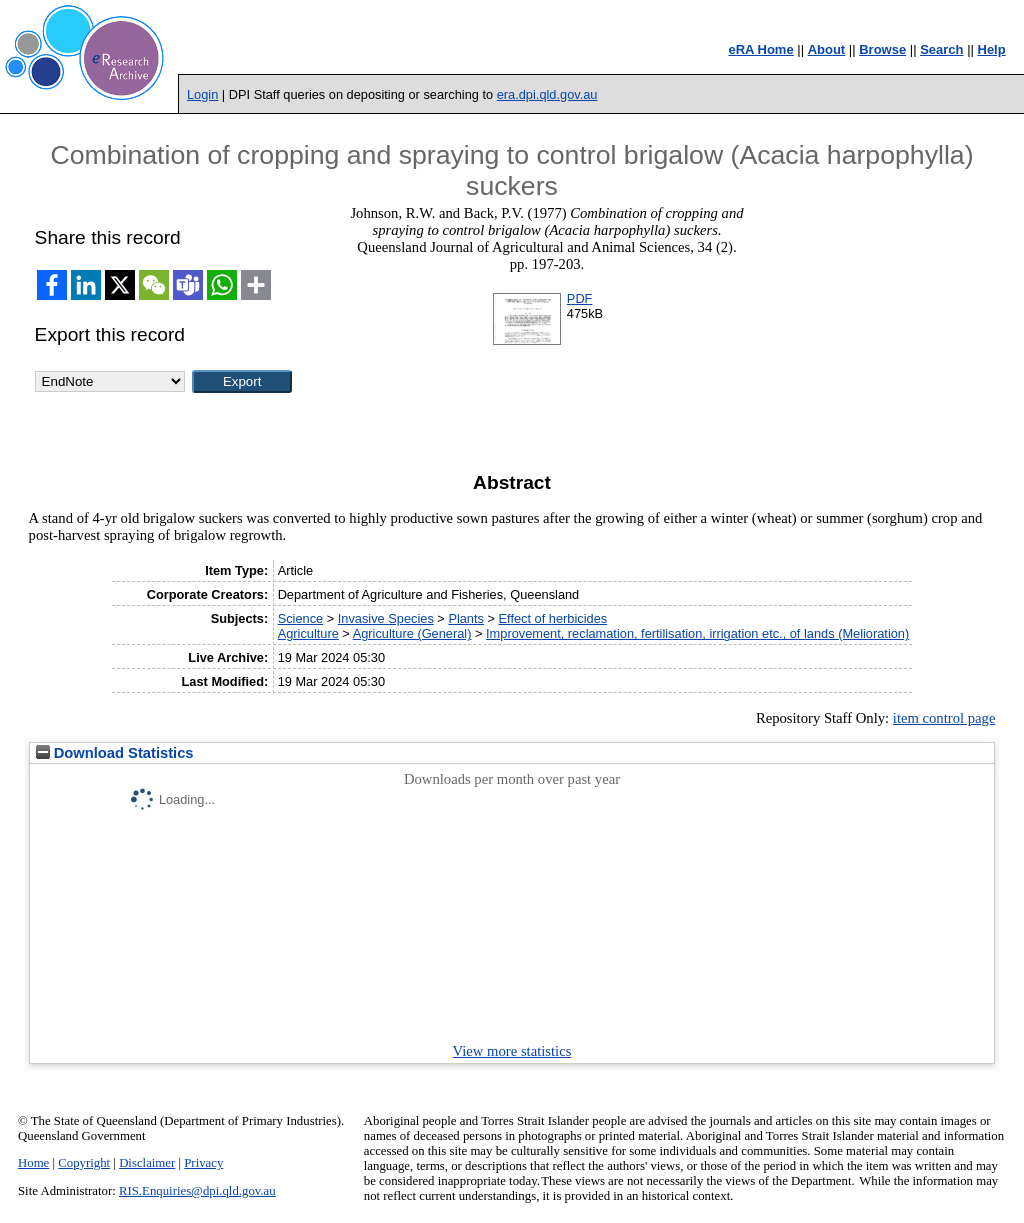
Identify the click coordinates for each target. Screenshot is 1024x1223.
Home (33, 1163)
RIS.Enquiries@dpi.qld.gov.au (197, 1191)
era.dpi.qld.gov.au (547, 94)
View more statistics (512, 1051)
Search (941, 49)
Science (301, 618)
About (827, 49)
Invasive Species (386, 618)
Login (202, 94)
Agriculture (308, 633)
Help (992, 49)
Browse (882, 49)
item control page (944, 718)
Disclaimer (147, 1163)
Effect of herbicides (553, 618)
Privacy (203, 1163)
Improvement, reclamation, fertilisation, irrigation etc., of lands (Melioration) (697, 633)
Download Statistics (115, 753)
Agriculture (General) (412, 633)
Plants (466, 618)
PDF (580, 298)
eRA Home (760, 49)
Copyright (84, 1163)
